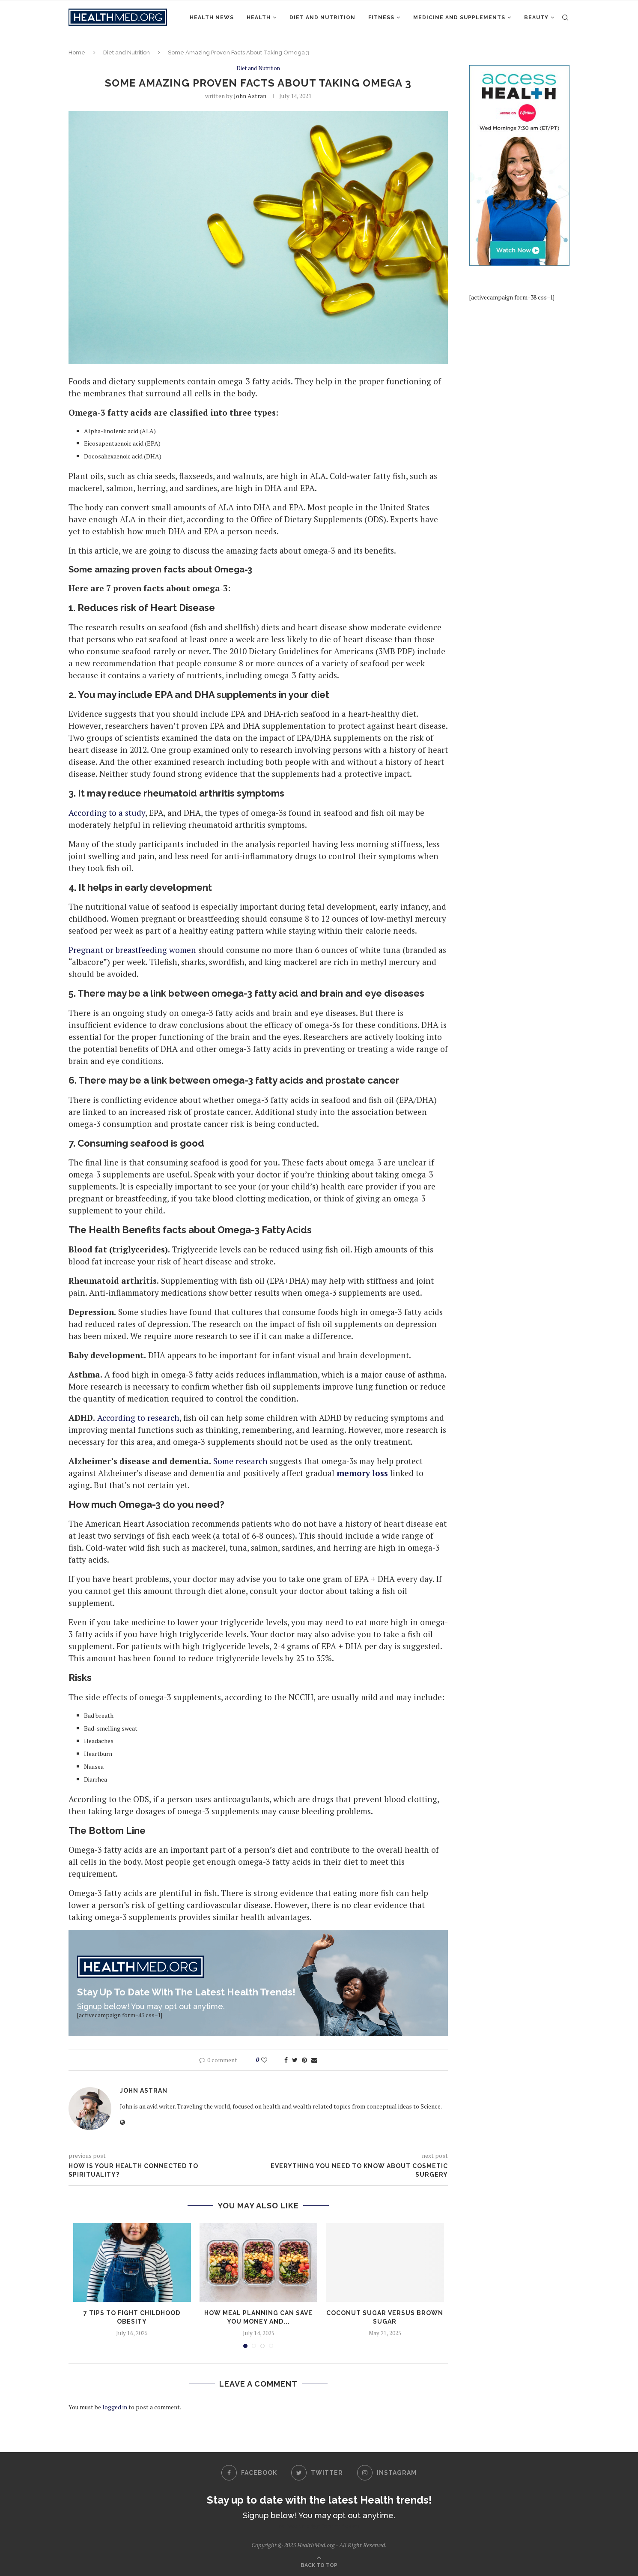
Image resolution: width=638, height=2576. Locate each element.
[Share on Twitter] (295, 2060)
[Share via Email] (314, 2060)
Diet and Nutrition (322, 18)
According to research (138, 1417)
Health (259, 18)
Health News (212, 18)
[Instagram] (387, 2472)
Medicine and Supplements (459, 18)
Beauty (536, 18)
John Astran (250, 96)
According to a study (107, 812)
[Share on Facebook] (286, 2060)
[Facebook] (249, 2472)
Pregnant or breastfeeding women (132, 949)
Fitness (381, 18)
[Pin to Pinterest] (304, 2060)
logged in (114, 2407)
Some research (240, 1461)
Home (77, 52)
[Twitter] (317, 2472)
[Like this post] (270, 2060)
